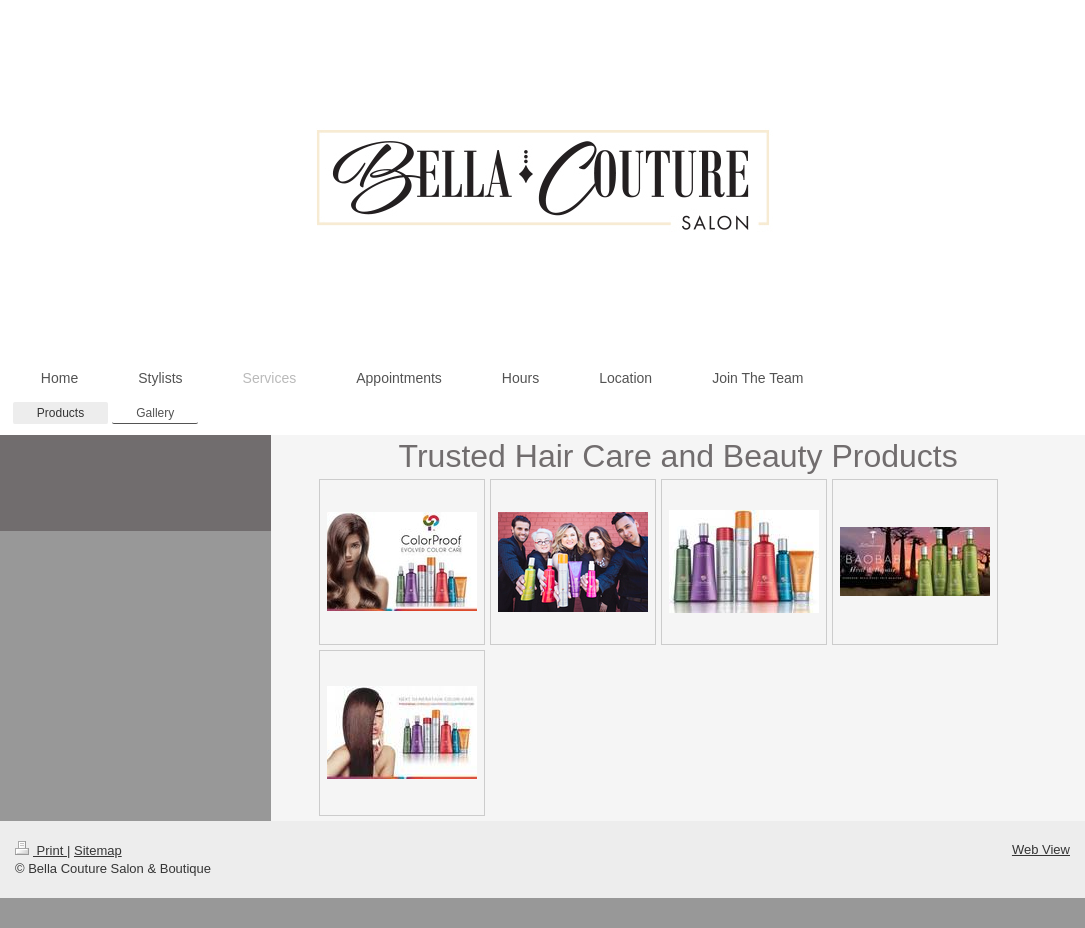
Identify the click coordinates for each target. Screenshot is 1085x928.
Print (41, 850)
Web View (1041, 849)
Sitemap (98, 850)
